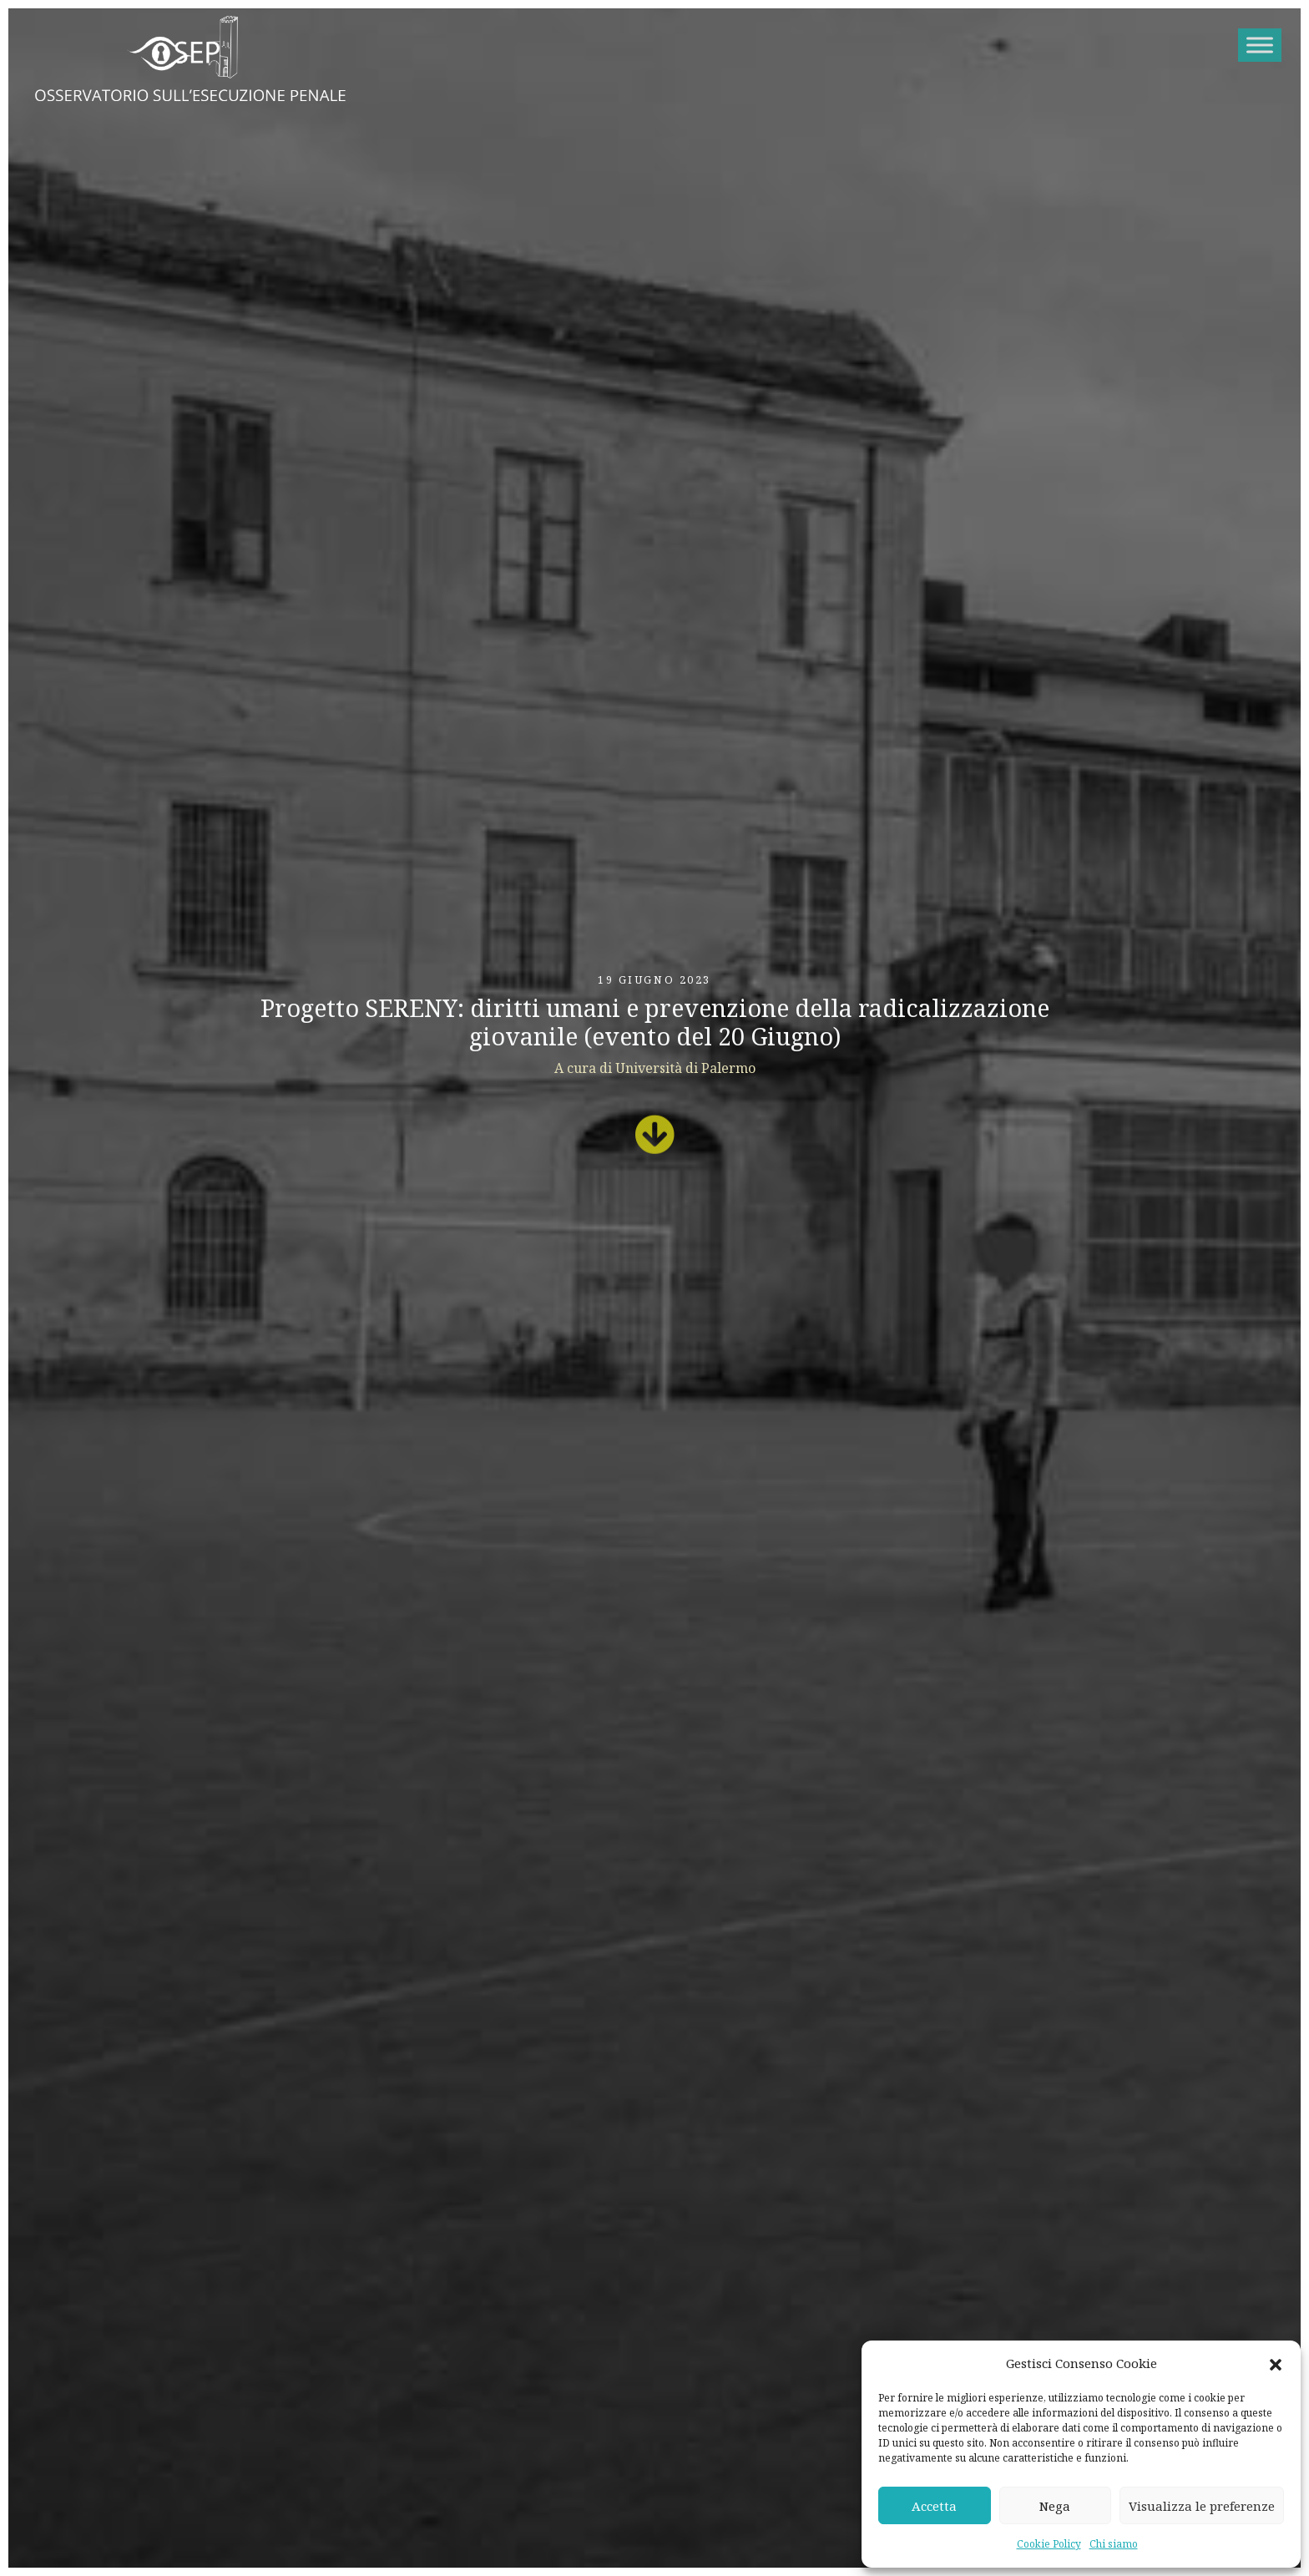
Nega (1054, 2506)
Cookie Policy (1049, 2544)
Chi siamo (1113, 2544)
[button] (1275, 2364)
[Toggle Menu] (1259, 45)
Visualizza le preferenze (1202, 2506)
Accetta (934, 2506)
